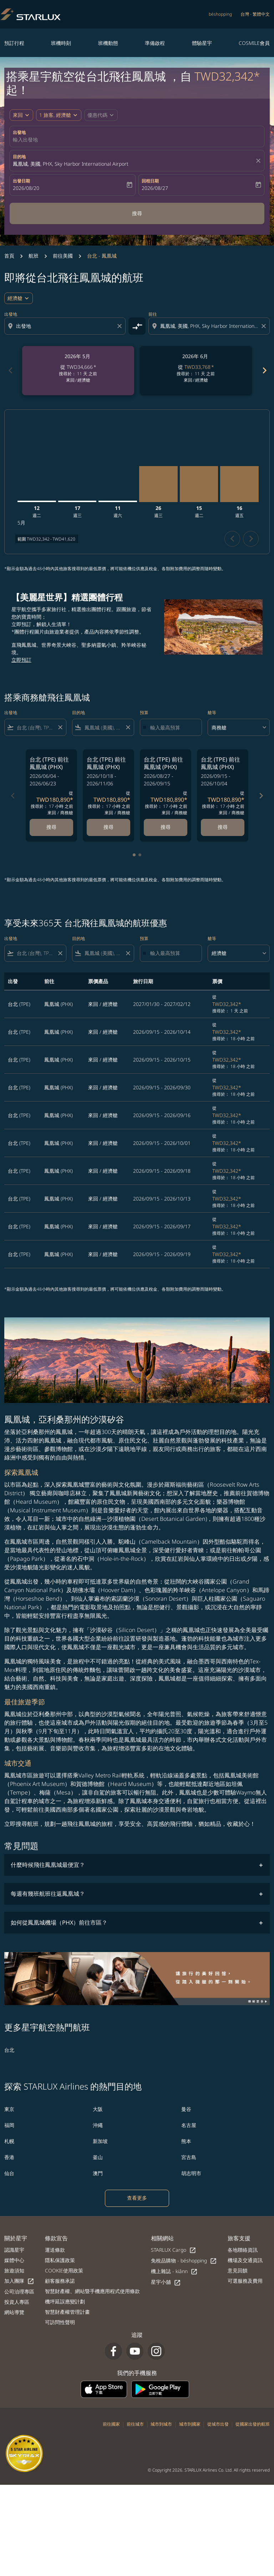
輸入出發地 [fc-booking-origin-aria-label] (25, 139)
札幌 (9, 2141)
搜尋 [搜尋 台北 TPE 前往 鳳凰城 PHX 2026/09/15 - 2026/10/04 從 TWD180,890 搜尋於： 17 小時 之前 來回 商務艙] (223, 827)
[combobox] (65, 326)
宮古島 (188, 2157)
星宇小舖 (166, 2282)
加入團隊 (19, 2281)
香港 (9, 2157)
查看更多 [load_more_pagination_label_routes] (137, 2197)
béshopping (220, 14)
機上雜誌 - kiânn (174, 2271)
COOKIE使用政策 (64, 2270)
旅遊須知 (14, 2270)
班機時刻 (61, 43)
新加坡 (100, 2141)
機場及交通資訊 (245, 2260)
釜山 (98, 2157)
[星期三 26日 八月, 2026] (158, 484)
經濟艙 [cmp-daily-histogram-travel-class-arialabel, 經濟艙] (14, 298)
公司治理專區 (19, 2291)
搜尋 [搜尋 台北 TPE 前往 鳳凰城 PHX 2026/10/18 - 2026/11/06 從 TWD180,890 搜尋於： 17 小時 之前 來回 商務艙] (108, 827)
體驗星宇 (202, 43)
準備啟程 (155, 43)
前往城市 (135, 2424)
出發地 (19, 132)
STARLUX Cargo (173, 2250)
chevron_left (232, 538)
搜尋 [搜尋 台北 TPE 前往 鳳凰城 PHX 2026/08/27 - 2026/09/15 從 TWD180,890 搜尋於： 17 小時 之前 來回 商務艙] (166, 827)
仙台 (9, 2173)
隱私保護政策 (60, 2260)
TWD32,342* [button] (227, 76)
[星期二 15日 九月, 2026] (199, 484)
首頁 (9, 255)
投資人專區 (16, 2301)
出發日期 (21, 181)
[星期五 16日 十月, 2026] (239, 484)
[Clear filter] (60, 727)
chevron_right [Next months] (264, 370)
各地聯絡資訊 (243, 2249)
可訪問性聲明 (60, 2322)
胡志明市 (191, 2173)
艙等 (212, 712)
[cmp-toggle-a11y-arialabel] (137, 326)
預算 (144, 712)
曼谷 (186, 2109)
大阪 (98, 2109)
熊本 (186, 2141)
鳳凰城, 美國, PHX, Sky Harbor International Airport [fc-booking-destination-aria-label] (70, 163)
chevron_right (251, 538)
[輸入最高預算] (172, 727)
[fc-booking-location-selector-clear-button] (259, 160)
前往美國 (63, 255)
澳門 (98, 2173)
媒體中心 (14, 2260)
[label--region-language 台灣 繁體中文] (255, 14)
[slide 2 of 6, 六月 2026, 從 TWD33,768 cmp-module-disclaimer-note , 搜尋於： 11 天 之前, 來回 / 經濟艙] (196, 370)
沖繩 (98, 2125)
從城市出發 (218, 2424)
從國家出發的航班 (252, 2424)
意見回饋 (238, 2270)
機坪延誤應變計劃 (65, 2301)
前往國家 (111, 2424)
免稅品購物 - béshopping (184, 2261)
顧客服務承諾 (60, 2280)
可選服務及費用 (245, 2280)
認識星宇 (14, 2249)
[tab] (134, 854)
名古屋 (188, 2125)
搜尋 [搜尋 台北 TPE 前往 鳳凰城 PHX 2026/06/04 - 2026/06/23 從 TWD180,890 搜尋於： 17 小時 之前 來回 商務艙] (51, 827)
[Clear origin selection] (120, 326)
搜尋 (137, 213)
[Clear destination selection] (264, 326)
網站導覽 (14, 2312)
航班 (34, 255)
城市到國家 (190, 2424)
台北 (9, 2049)
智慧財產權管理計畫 (67, 2311)
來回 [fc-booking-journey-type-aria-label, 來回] (18, 115)
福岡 (9, 2125)
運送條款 (55, 2249)
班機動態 (108, 43)
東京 (9, 2109)
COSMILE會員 (254, 43)
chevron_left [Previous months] (10, 370)
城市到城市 (161, 2424)
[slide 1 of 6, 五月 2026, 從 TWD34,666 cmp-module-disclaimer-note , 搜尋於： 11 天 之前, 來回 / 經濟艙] (78, 370)
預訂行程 (14, 43)
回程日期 (150, 181)
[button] (58, 115)
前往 (152, 314)
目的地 (19, 157)
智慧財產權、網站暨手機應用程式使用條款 (92, 2291)
